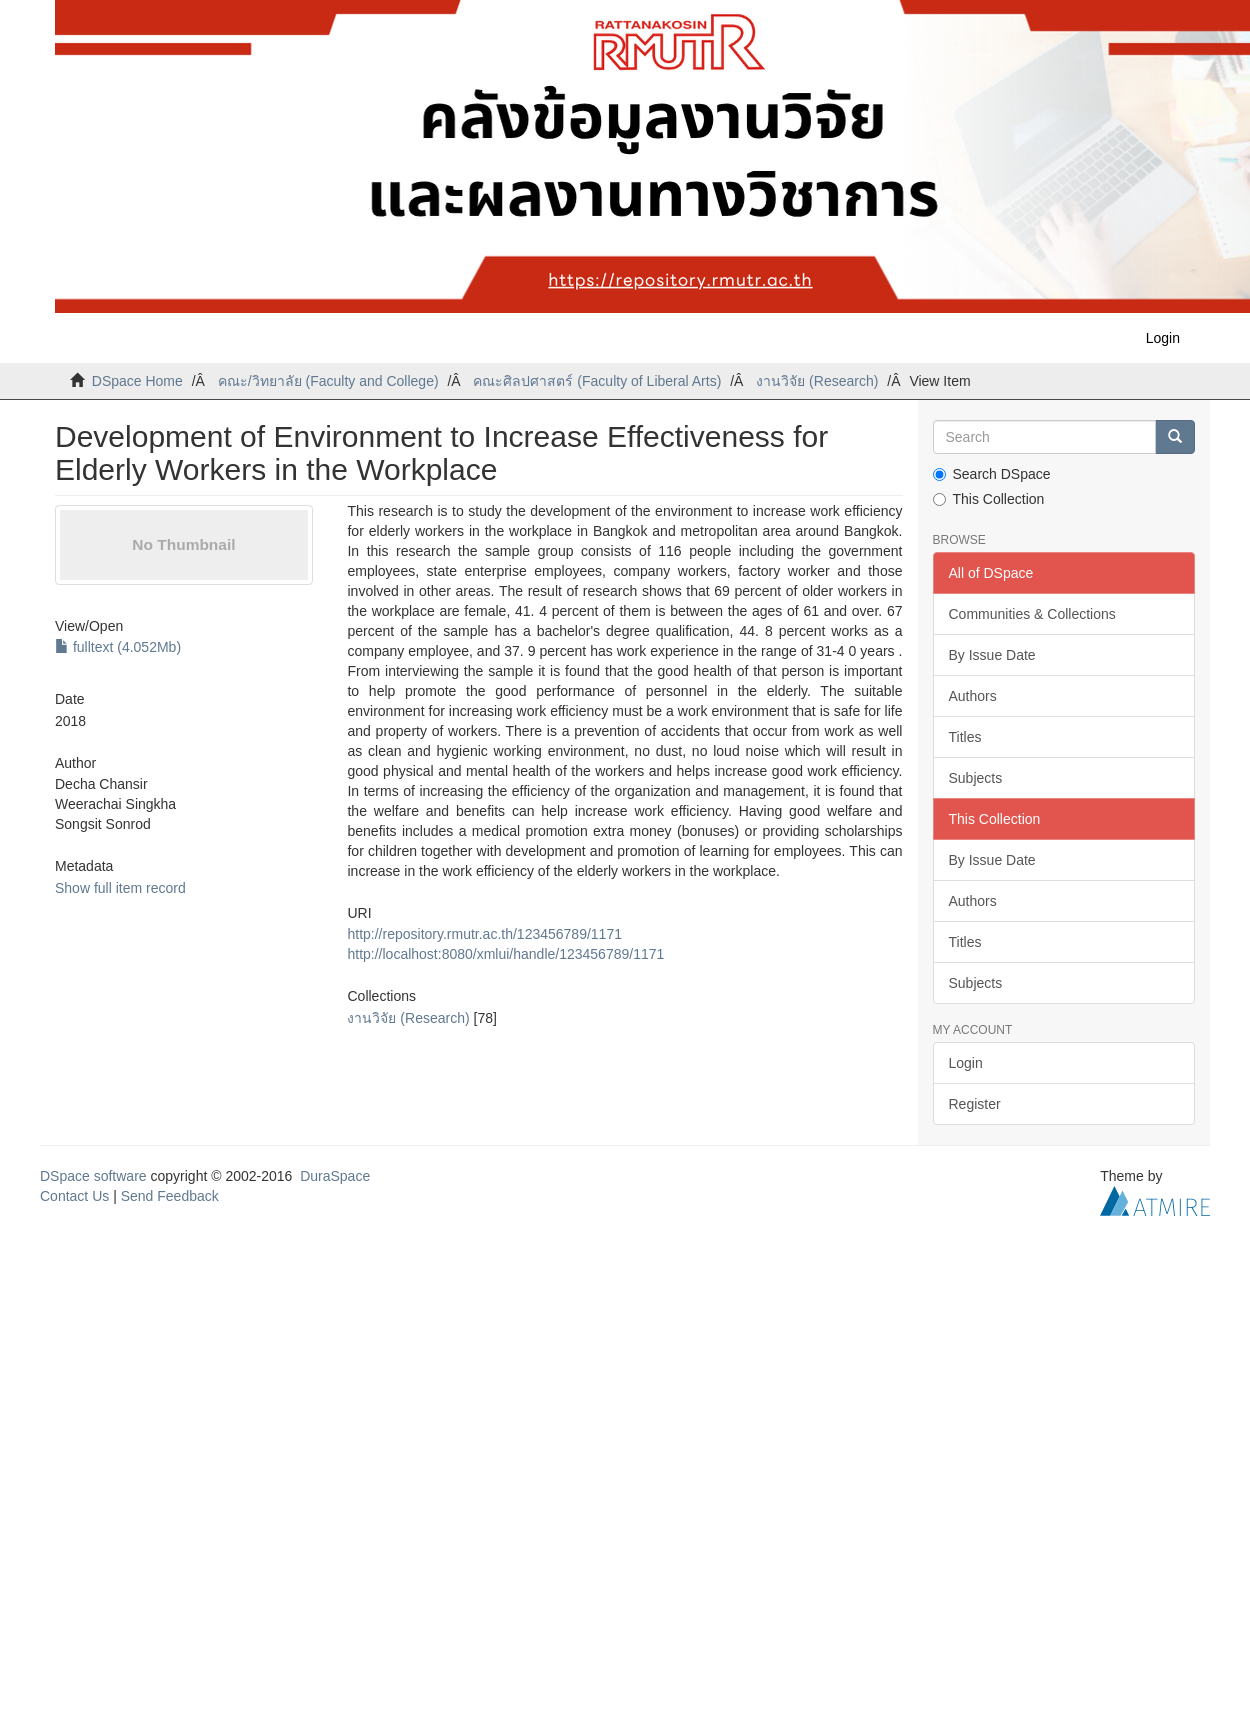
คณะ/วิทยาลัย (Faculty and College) (328, 381)
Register (975, 1104)
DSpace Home (137, 381)
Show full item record (120, 888)
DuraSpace (335, 1176)
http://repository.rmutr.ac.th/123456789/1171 (484, 934)
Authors (973, 696)
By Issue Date (992, 655)
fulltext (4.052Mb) (118, 647)
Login (966, 1063)
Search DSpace (992, 474)
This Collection (989, 499)
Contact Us (74, 1196)
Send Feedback (170, 1196)
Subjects (976, 778)
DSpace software (93, 1176)
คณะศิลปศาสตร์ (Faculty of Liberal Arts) (597, 381)
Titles (965, 737)
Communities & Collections (1032, 614)
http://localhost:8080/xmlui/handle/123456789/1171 (505, 954)
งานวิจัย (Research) (817, 381)
